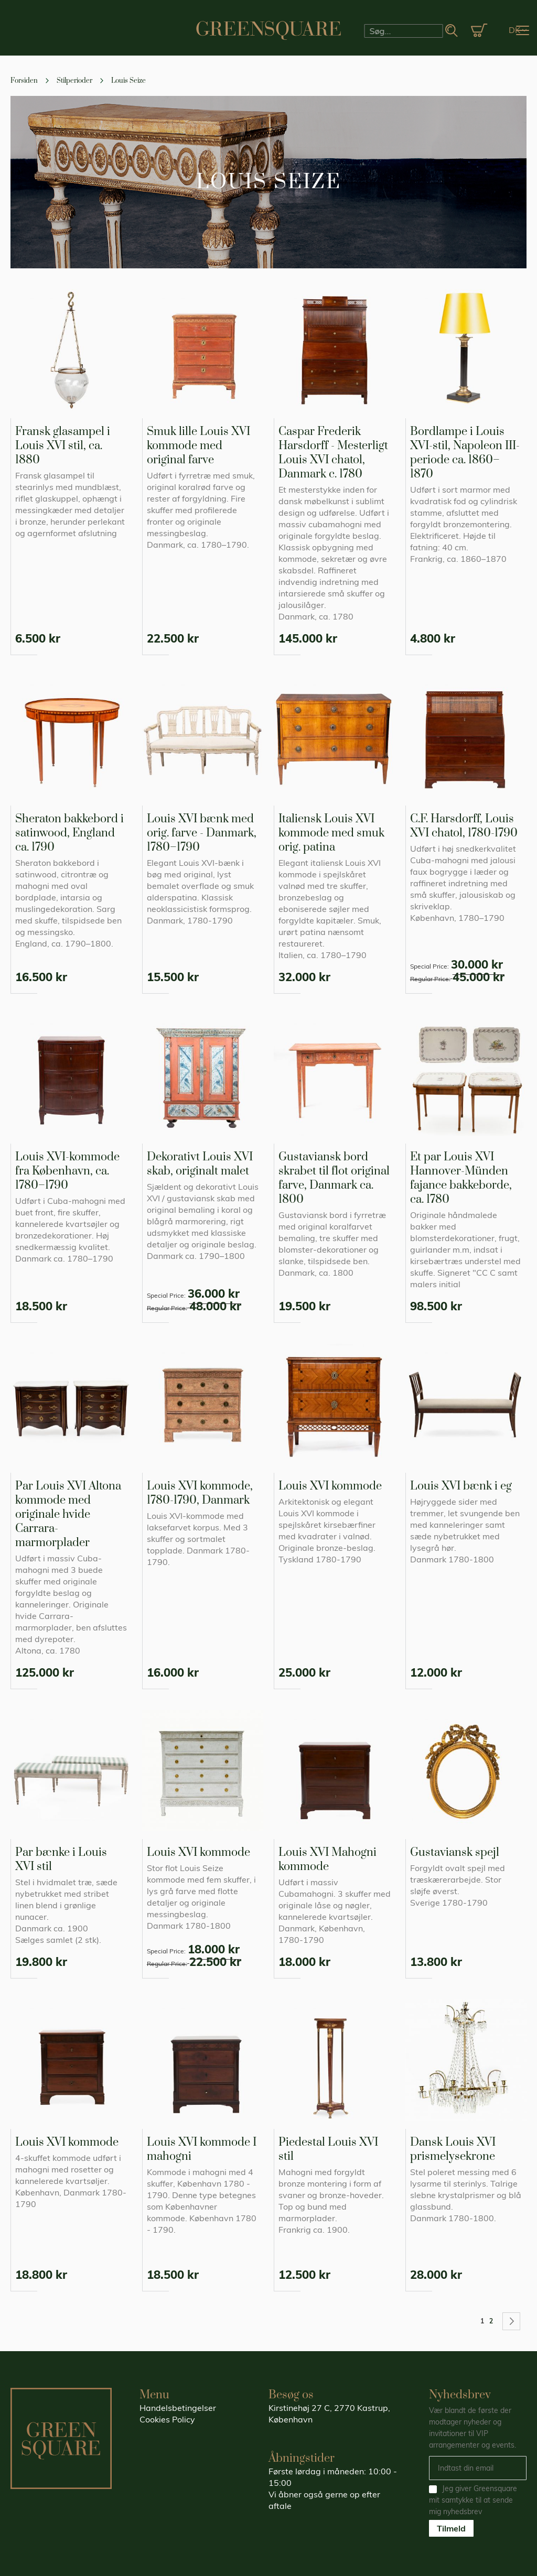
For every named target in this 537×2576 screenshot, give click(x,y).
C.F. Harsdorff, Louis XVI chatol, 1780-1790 (464, 826)
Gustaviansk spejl (454, 1852)
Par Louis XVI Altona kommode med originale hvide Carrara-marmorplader (68, 1514)
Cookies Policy (167, 2419)
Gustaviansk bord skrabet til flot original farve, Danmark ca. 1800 (334, 1178)
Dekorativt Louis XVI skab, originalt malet (200, 1164)
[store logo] (268, 30)
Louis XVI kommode (330, 1486)
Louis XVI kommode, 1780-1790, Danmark (200, 1493)
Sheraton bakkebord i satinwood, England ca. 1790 (69, 833)
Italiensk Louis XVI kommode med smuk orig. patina (331, 833)
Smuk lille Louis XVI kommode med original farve (198, 446)
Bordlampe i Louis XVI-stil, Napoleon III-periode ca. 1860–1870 (465, 453)
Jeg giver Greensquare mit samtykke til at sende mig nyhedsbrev (473, 2500)
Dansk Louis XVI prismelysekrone (453, 2149)
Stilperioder (75, 81)
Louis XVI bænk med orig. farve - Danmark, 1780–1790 (201, 833)
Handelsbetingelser (177, 2408)
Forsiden (24, 81)
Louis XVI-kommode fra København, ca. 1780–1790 (67, 1171)
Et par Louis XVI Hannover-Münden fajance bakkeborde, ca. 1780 (461, 1178)
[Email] (478, 2468)
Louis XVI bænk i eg (461, 1486)
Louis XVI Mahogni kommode (327, 1859)
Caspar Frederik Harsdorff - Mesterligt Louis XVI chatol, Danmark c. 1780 (333, 453)
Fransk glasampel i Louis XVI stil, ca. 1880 (62, 446)
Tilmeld (451, 2528)
